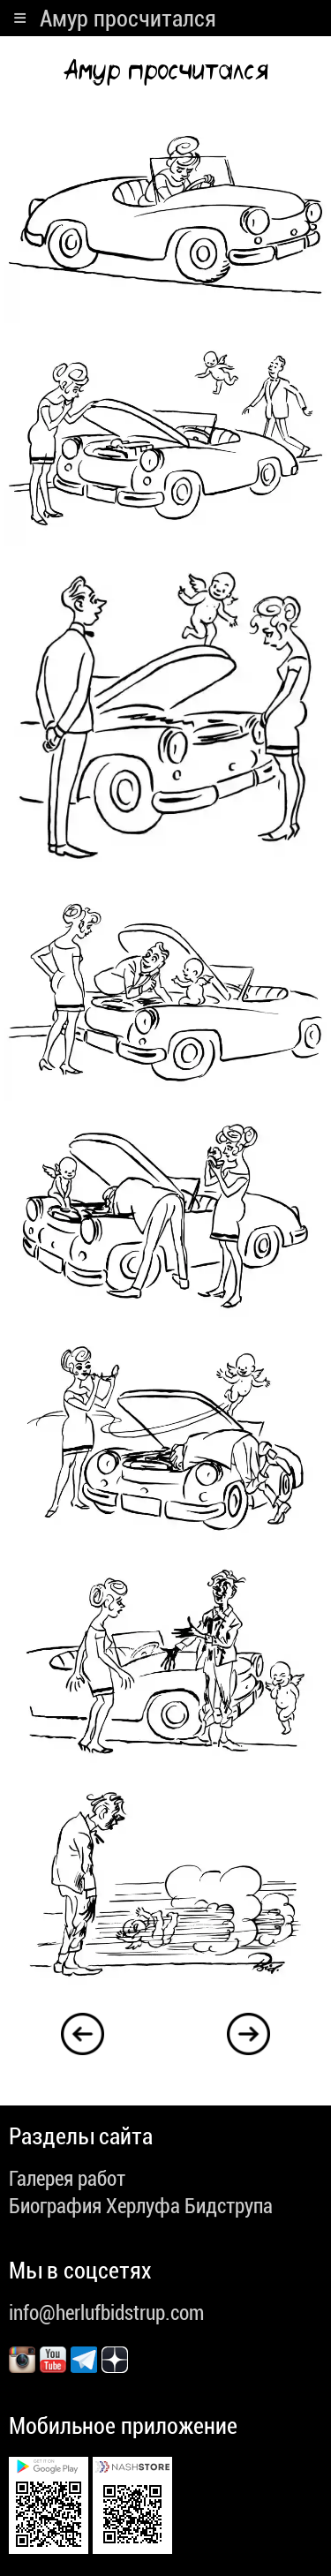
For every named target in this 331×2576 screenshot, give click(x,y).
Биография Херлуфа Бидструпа (141, 2206)
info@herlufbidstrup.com (106, 2312)
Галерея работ (67, 2178)
